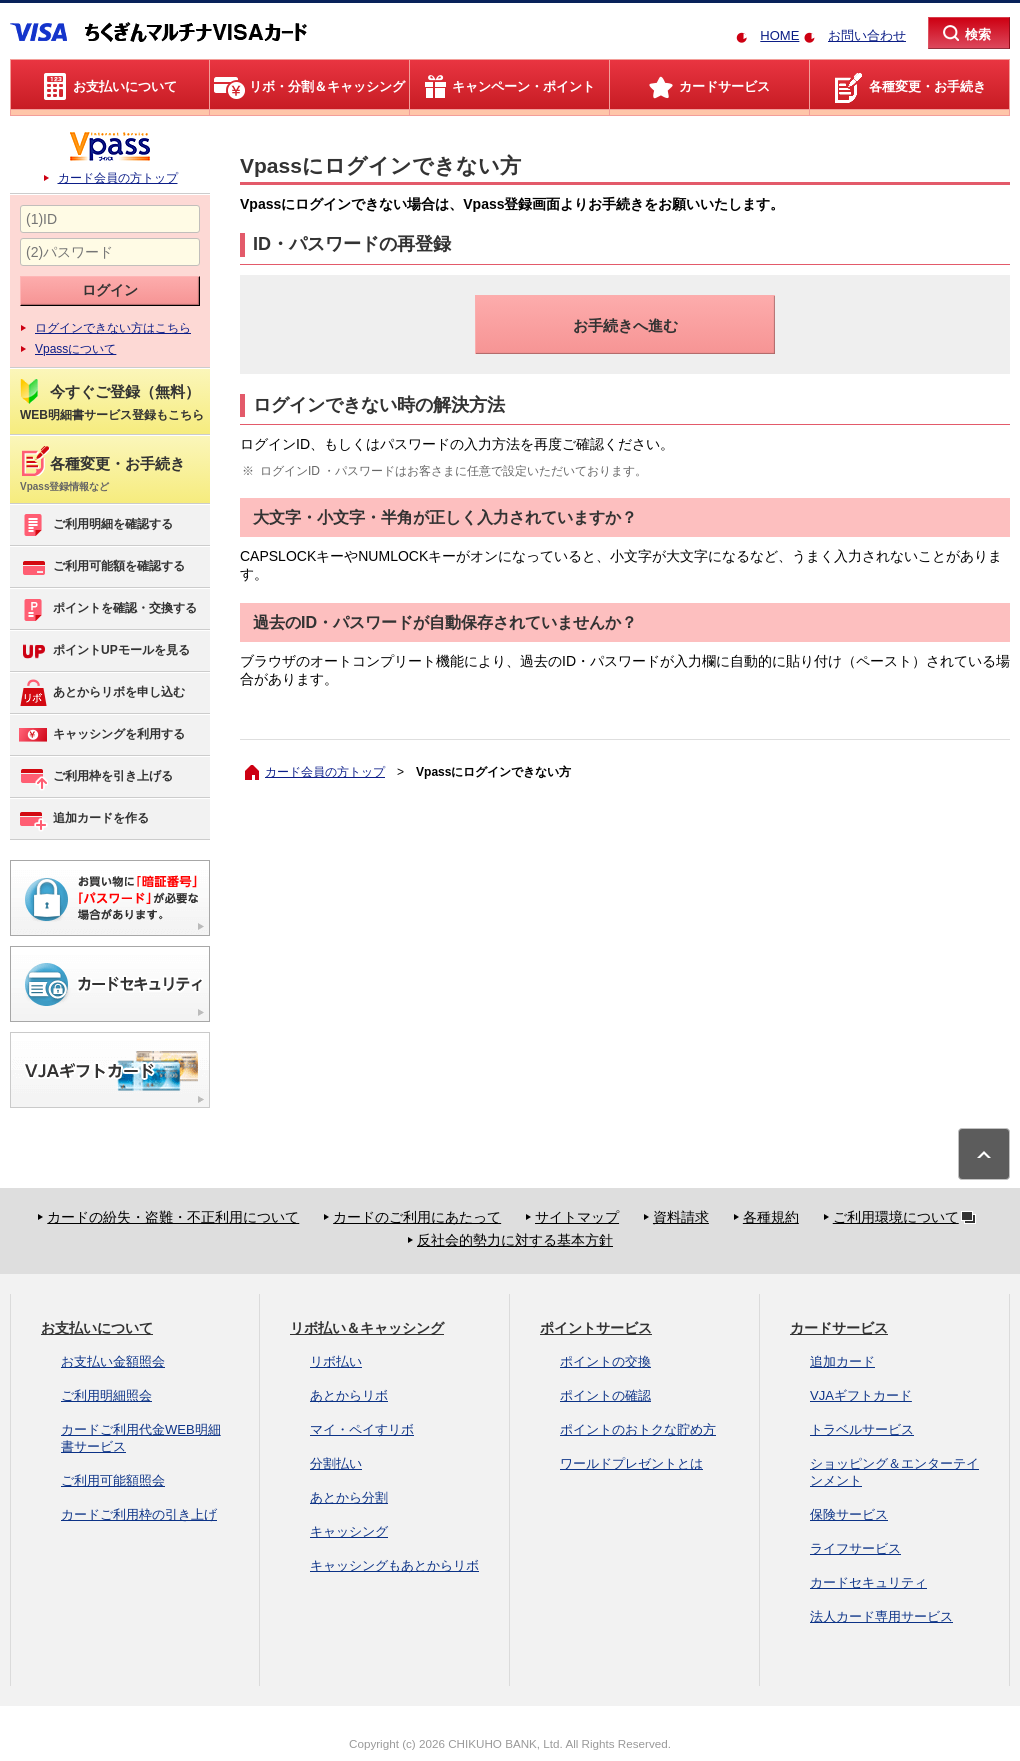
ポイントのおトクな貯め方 (638, 1429)
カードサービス (839, 1328)
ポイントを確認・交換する (107, 609)
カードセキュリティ (868, 1582)
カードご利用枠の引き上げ (139, 1514)
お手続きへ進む (625, 325)
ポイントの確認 (605, 1395)
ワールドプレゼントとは (631, 1463)
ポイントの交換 (605, 1361)
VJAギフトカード (861, 1395)
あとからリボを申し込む (101, 693)
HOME (779, 35)
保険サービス (849, 1514)
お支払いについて (97, 1328)
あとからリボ (349, 1395)
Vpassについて (75, 349)
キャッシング (349, 1531)
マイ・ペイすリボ (362, 1429)
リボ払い (336, 1361)
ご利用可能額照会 (113, 1480)
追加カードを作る (83, 819)
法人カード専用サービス (881, 1616)
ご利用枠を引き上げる (95, 777)
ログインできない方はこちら (113, 328)
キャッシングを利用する (101, 735)
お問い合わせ (867, 35)
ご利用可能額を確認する (101, 567)
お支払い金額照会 (113, 1361)
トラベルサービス (862, 1429)
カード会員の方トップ (118, 178)
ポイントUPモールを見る (104, 651)
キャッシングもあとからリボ (394, 1565)
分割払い (336, 1463)
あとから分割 (349, 1497)
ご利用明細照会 (106, 1395)
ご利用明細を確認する (95, 525)
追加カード (842, 1361)
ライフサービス (855, 1548)
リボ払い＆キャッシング (367, 1328)
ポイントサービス (596, 1328)
